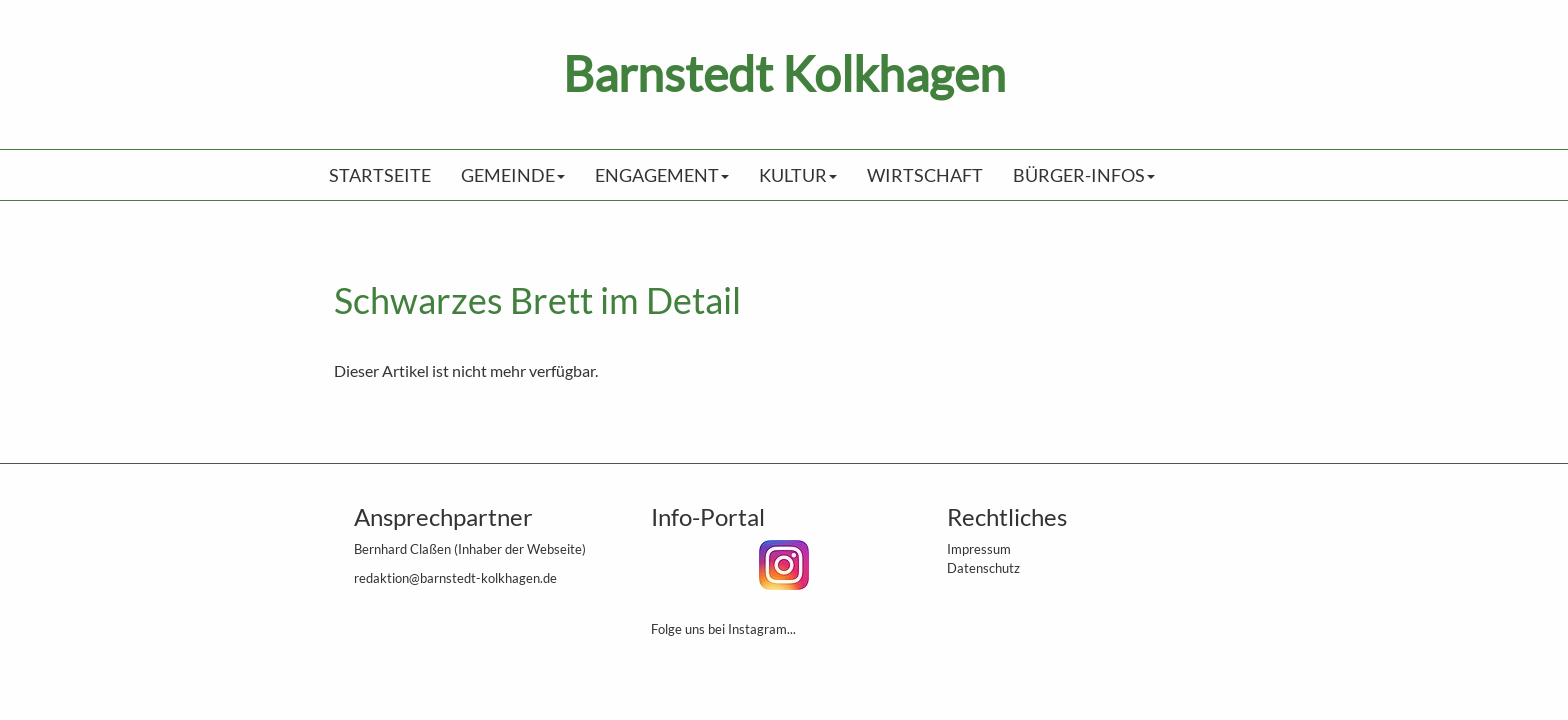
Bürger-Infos (1084, 175)
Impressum (979, 549)
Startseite (380, 175)
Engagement (662, 175)
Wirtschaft (925, 175)
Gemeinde (513, 175)
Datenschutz (983, 568)
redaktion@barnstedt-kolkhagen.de (455, 578)
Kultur (798, 175)
